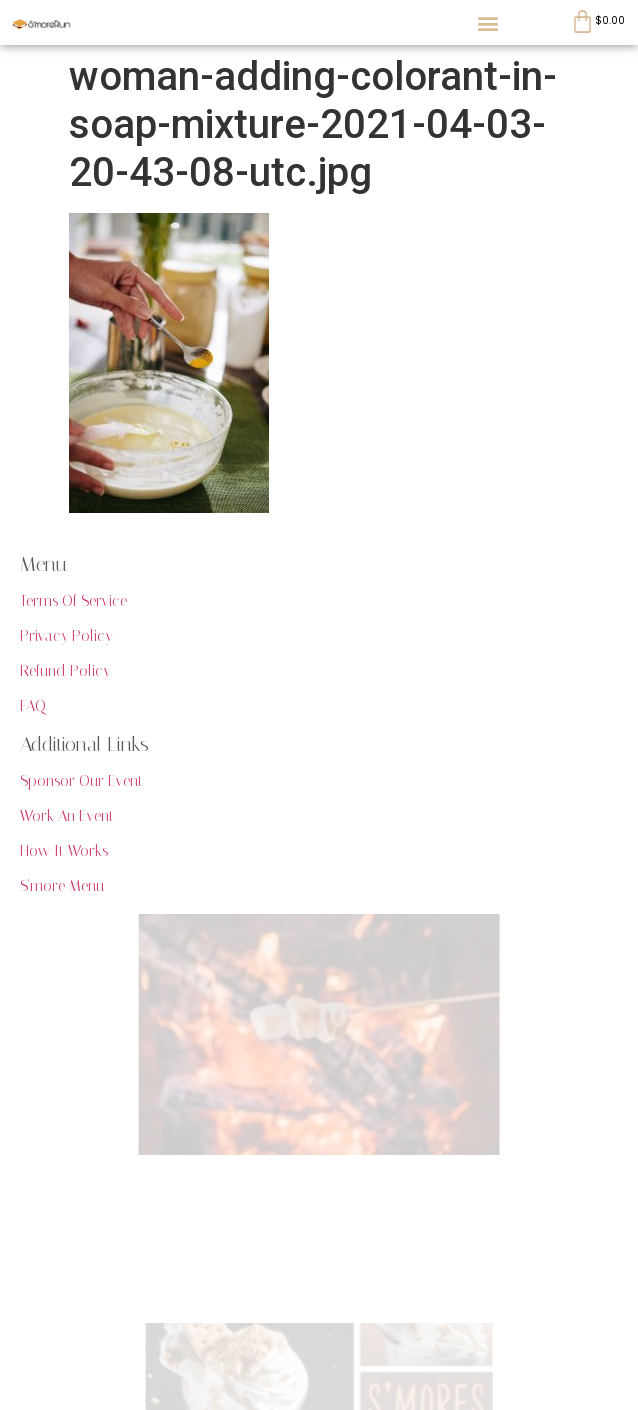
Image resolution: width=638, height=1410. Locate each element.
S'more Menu (62, 886)
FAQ (33, 706)
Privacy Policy (66, 636)
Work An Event (67, 816)
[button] (487, 22)
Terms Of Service (73, 601)
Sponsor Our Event (81, 781)
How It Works (64, 851)
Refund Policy (65, 671)
